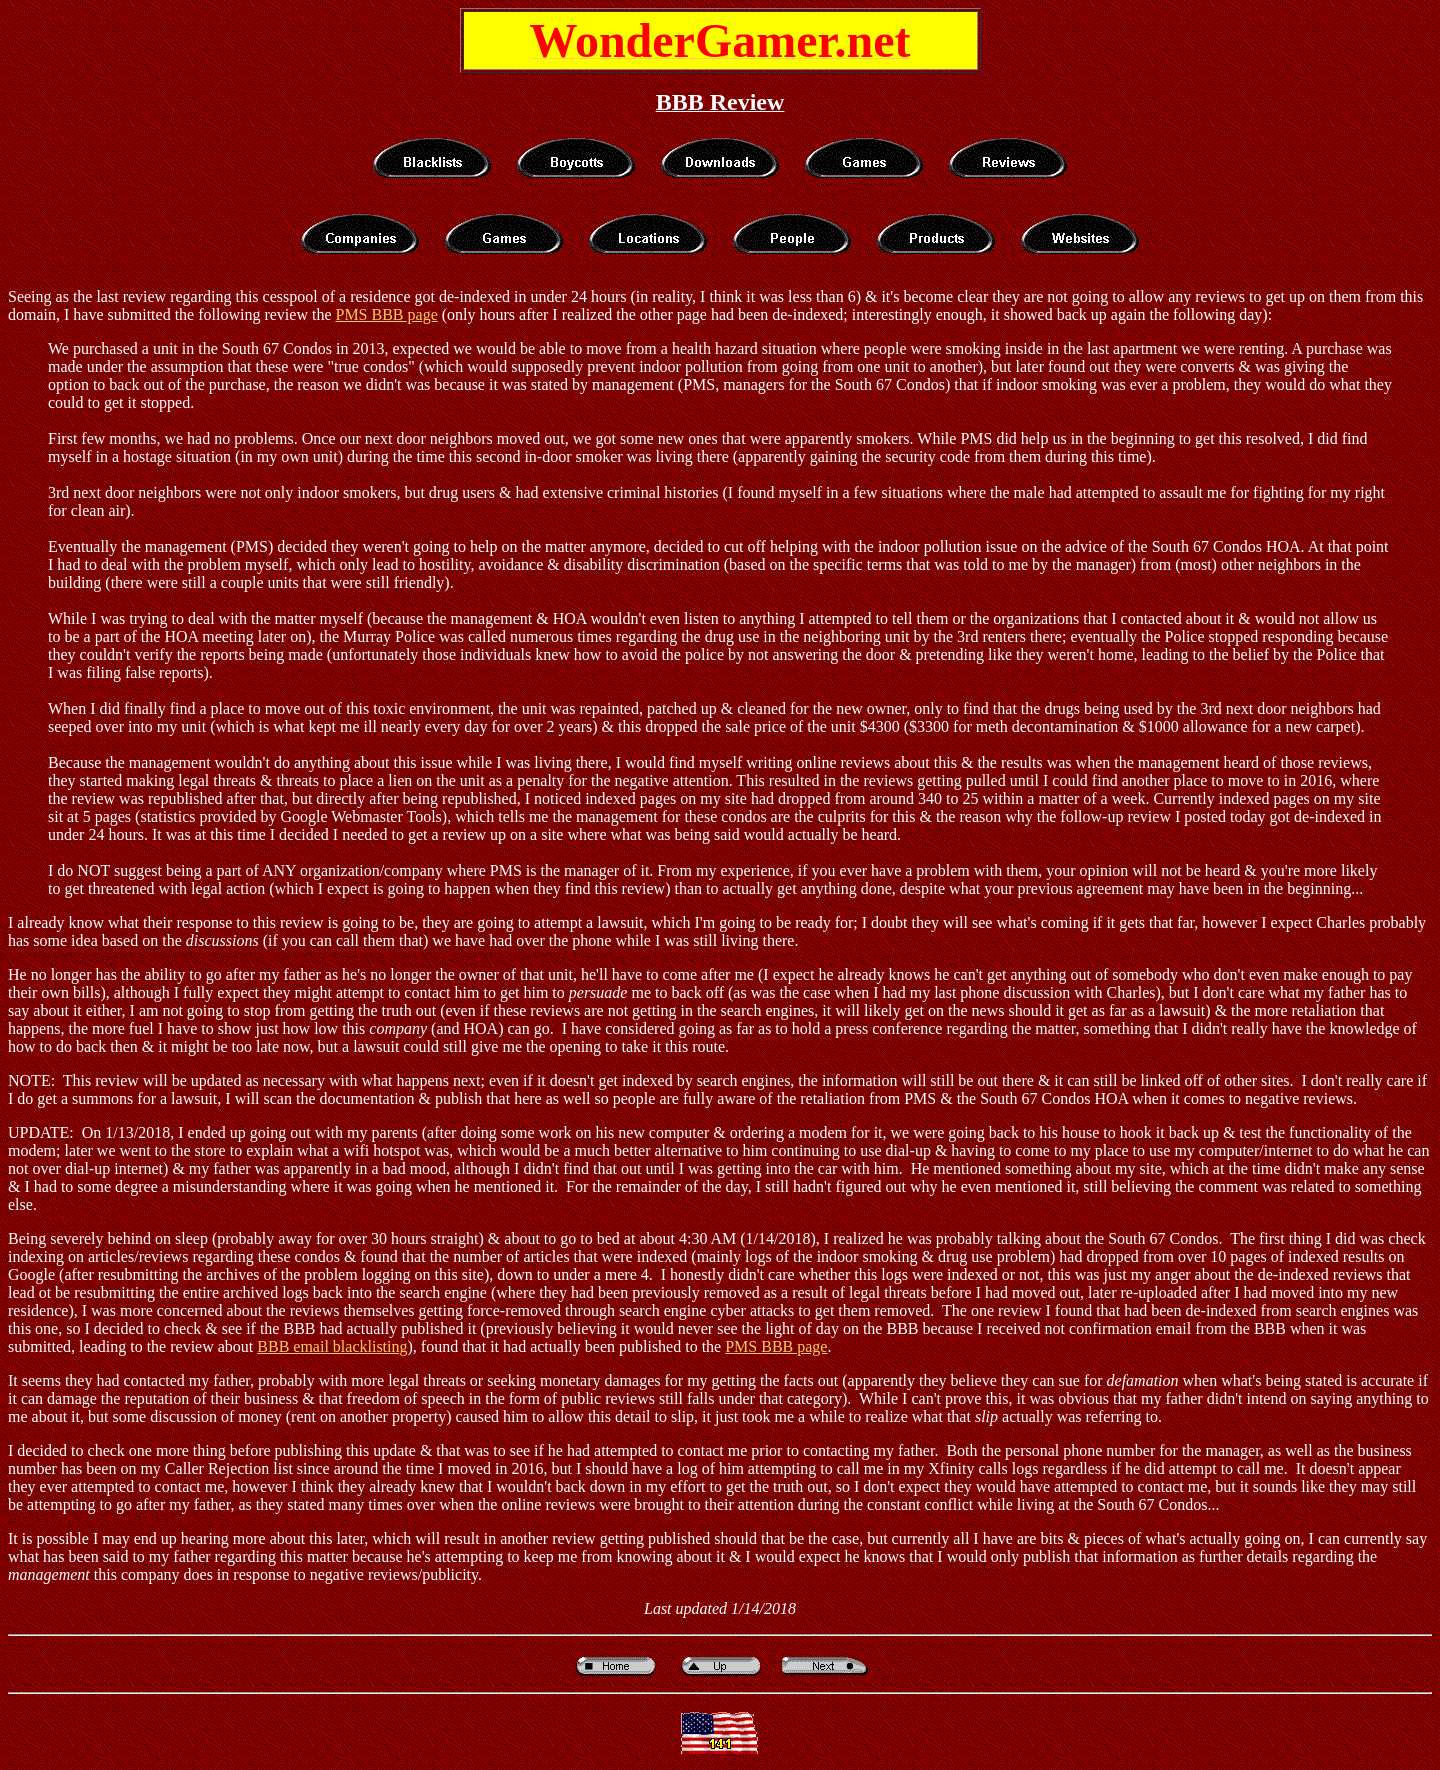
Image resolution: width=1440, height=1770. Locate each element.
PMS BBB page (386, 314)
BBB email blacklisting (332, 1346)
